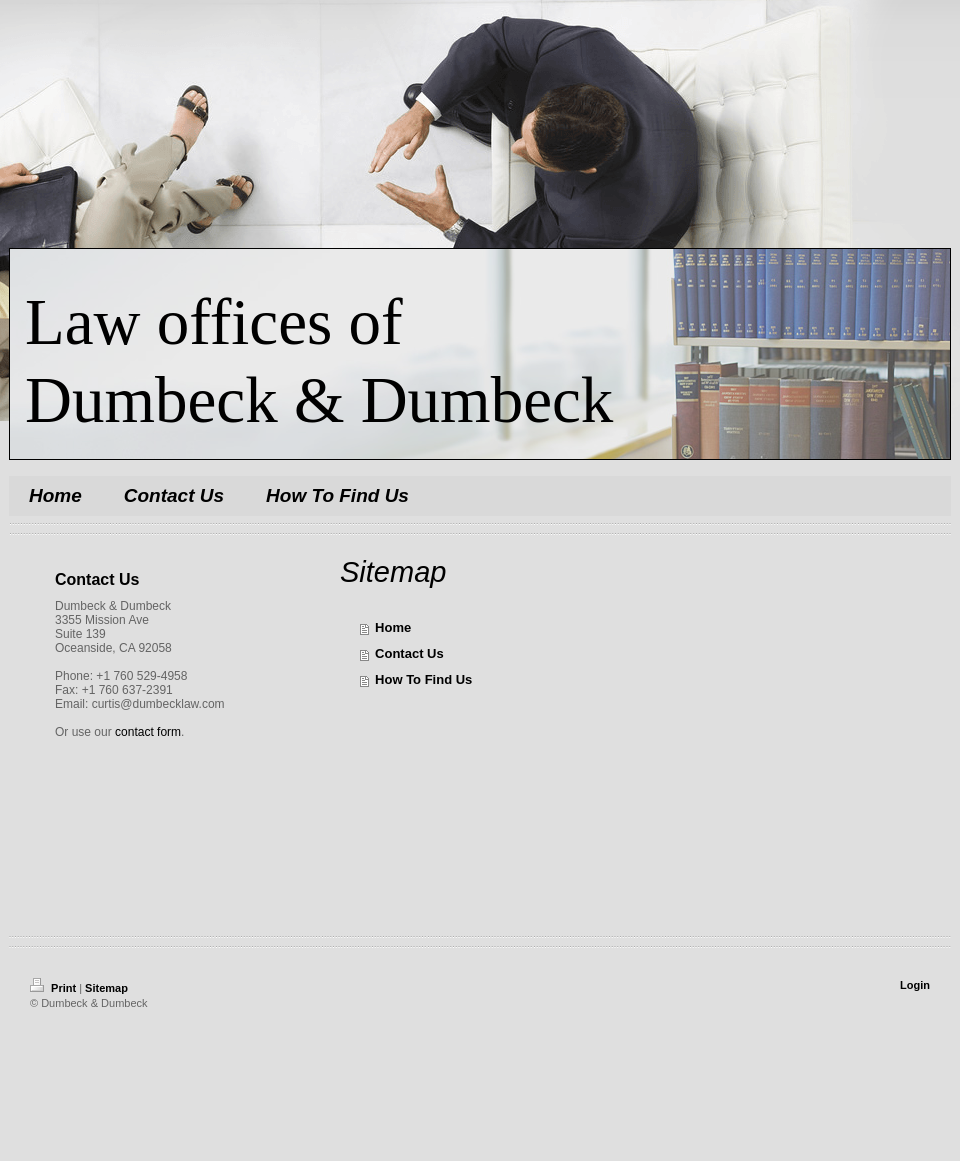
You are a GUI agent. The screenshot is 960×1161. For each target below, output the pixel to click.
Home (393, 627)
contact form (148, 732)
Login (915, 985)
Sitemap (106, 988)
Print (54, 988)
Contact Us (409, 653)
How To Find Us (423, 679)
